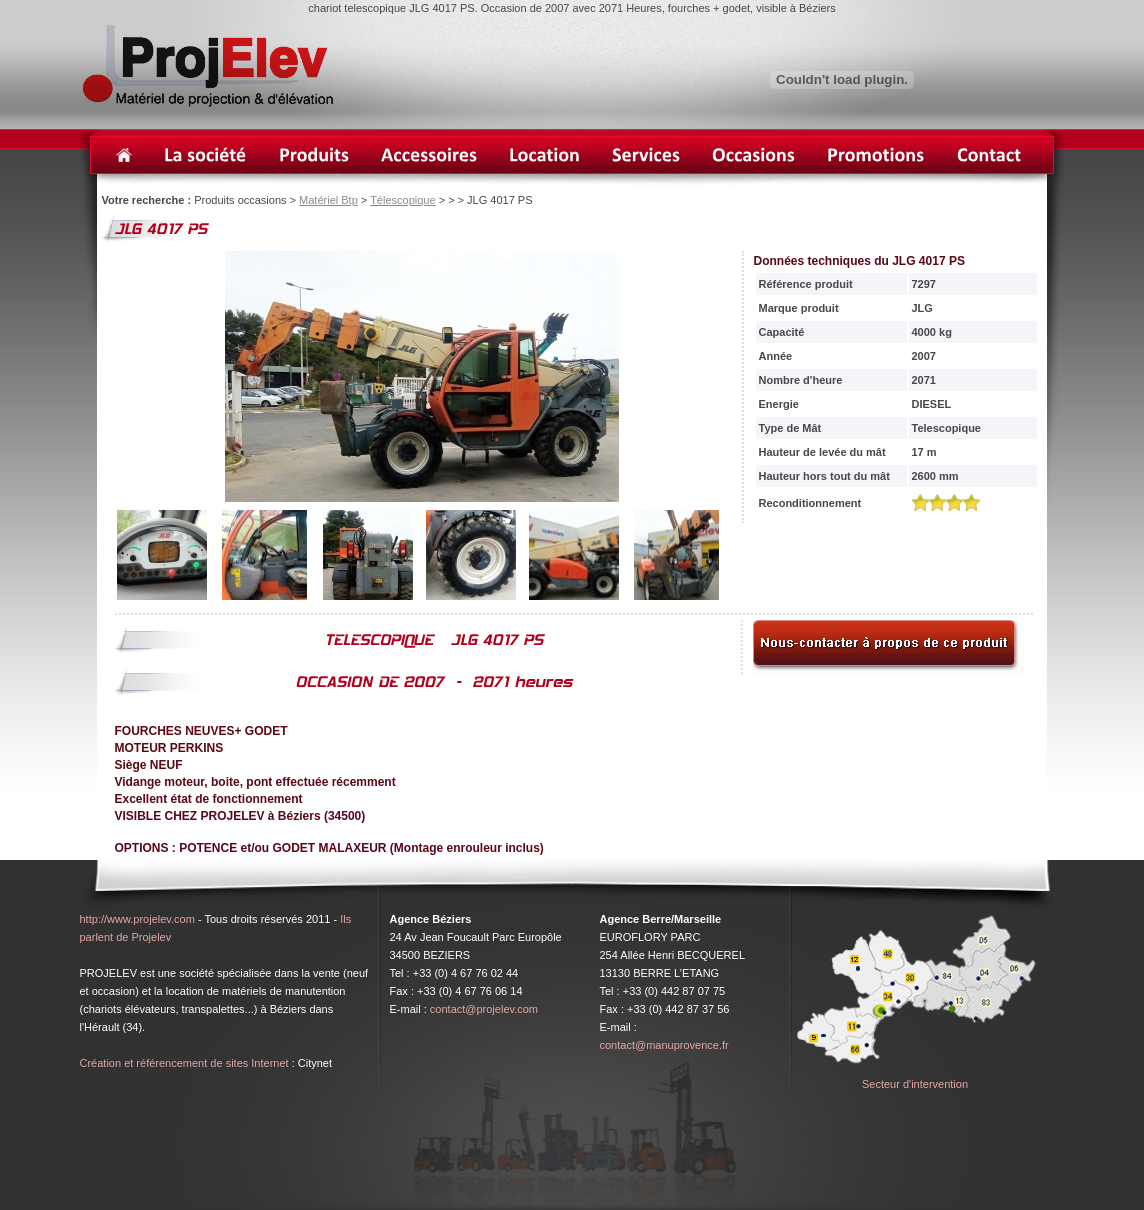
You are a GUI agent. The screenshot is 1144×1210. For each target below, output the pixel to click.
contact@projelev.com (484, 1009)
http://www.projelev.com (137, 919)
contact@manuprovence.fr (664, 1045)
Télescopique (402, 200)
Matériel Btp (328, 200)
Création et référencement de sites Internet (184, 1063)
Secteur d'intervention (915, 1084)
